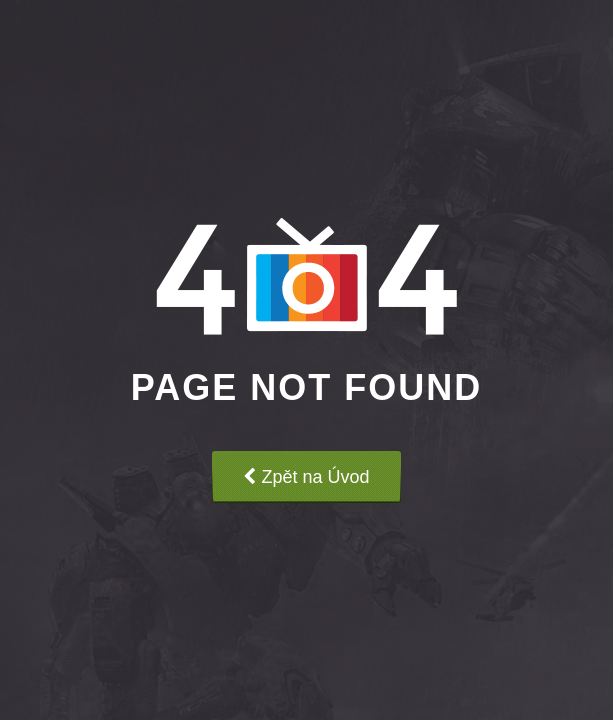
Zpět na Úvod (306, 477)
